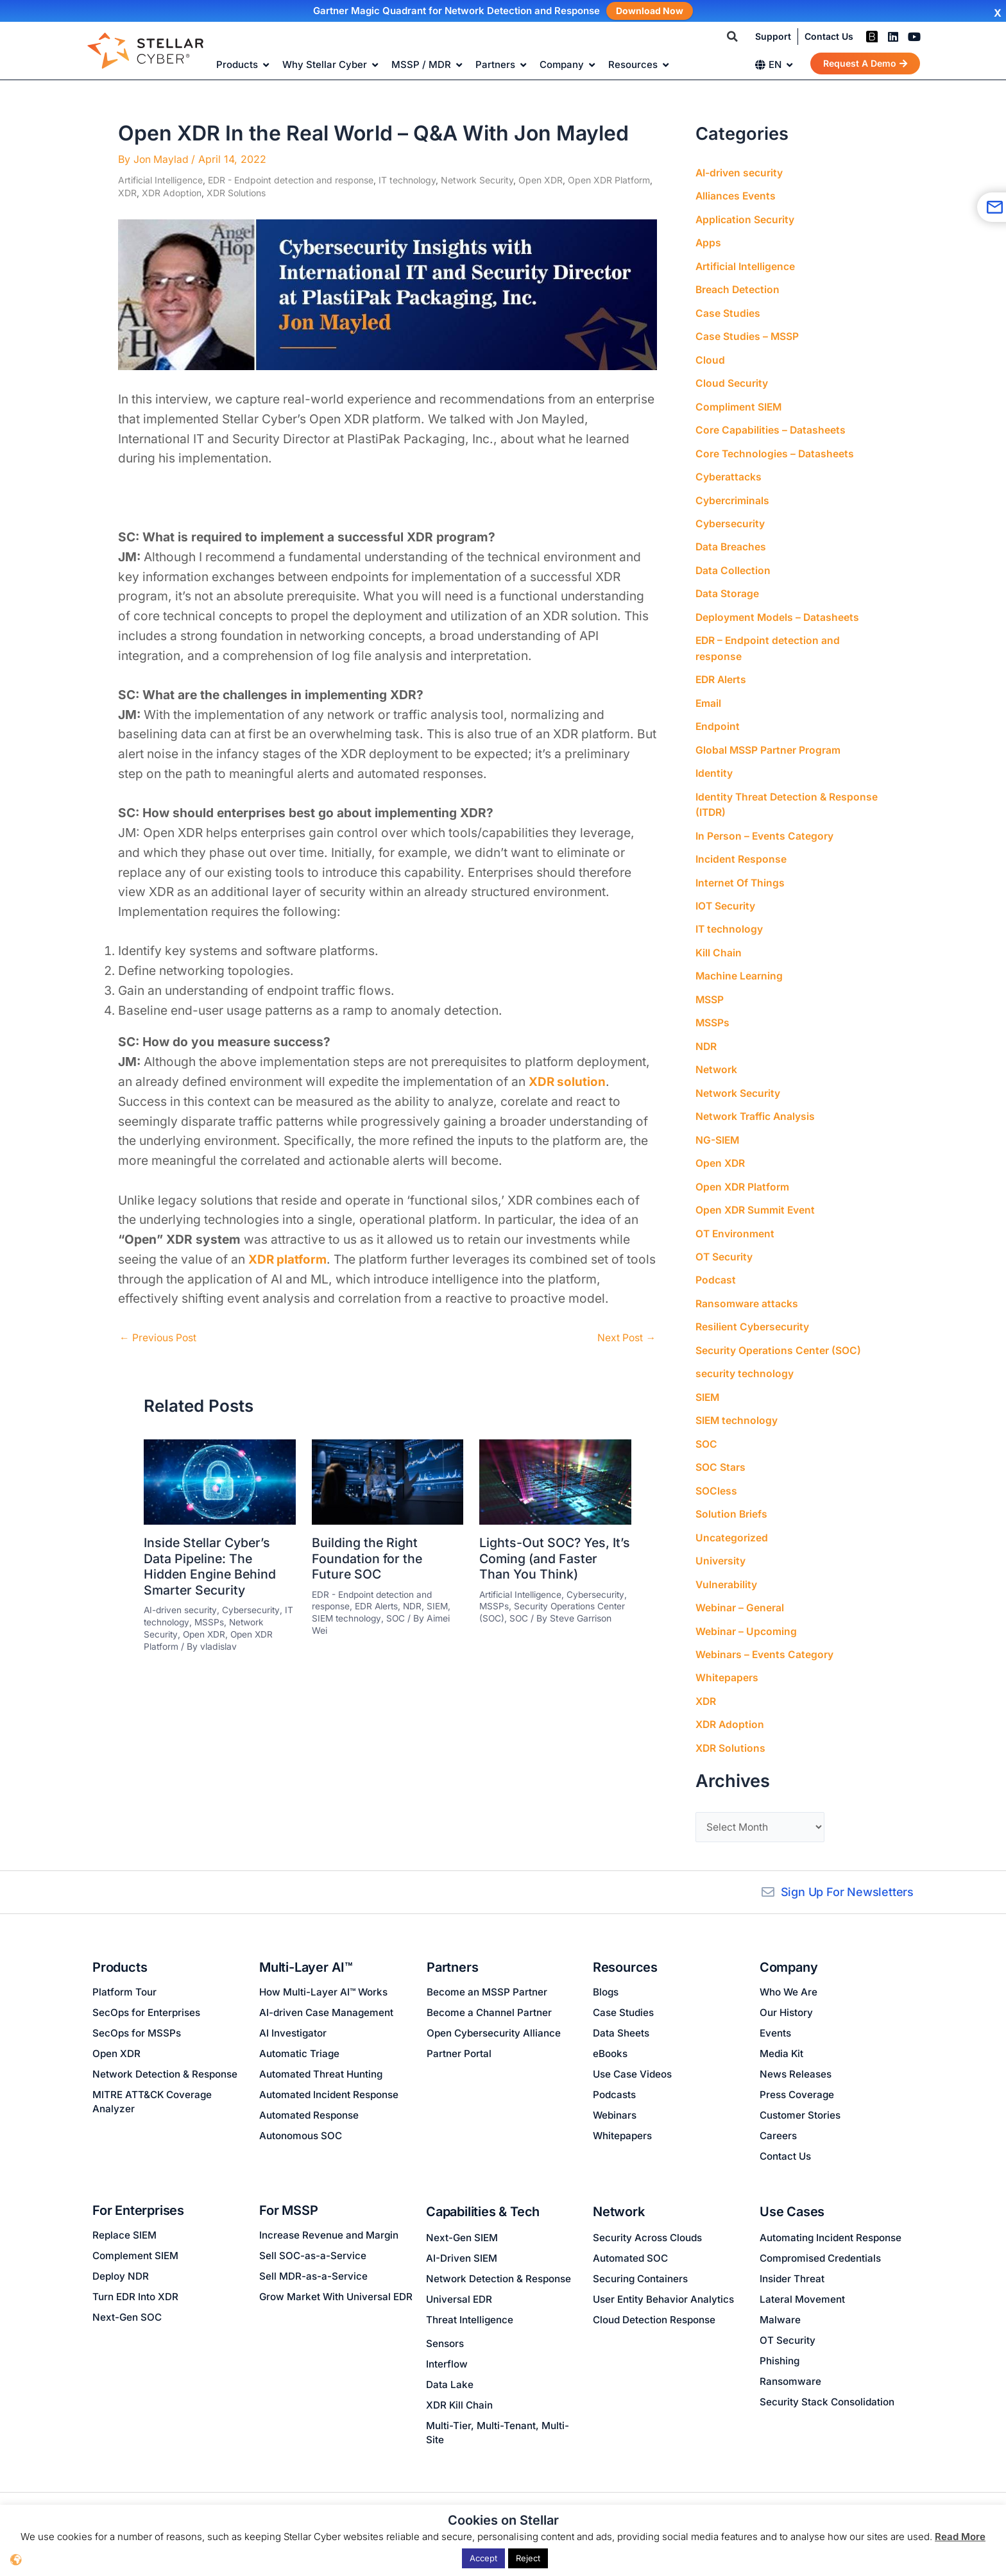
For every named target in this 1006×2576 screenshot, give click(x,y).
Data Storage (727, 588)
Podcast (715, 1265)
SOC (397, 1616)
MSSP (709, 988)
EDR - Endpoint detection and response (290, 179)
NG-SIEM (717, 1127)
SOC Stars (720, 1450)
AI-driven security (181, 1607)
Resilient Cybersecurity (752, 1311)
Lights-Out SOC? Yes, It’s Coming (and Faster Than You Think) (549, 1557)
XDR (127, 192)
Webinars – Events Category (764, 1635)
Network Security (477, 179)
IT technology (407, 179)
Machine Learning (739, 965)
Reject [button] (528, 2558)
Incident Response (741, 849)
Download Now (649, 10)
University (720, 1542)
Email (708, 696)
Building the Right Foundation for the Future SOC (367, 1557)
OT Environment (735, 1219)
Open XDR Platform (609, 179)
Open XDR (540, 179)
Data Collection (733, 565)
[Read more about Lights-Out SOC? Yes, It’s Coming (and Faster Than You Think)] (555, 1480)
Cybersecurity (252, 1607)
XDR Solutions (236, 192)
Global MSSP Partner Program (768, 742)
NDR (414, 1603)
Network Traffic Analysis (755, 1103)
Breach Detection (738, 288)
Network (716, 1057)
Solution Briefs (731, 1496)
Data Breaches (731, 542)
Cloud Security (731, 380)
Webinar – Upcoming (746, 1612)
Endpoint (717, 719)
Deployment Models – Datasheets (778, 611)
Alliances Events (736, 195)
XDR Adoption (171, 192)
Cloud (710, 357)
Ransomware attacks (746, 1288)
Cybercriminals (732, 495)
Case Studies (727, 311)
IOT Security (725, 896)
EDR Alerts (377, 1603)
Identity (714, 765)
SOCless (716, 1473)
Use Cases (792, 2211)
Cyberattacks (728, 472)
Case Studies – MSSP (747, 334)
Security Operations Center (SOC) (778, 1334)
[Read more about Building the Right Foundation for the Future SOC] (388, 1480)
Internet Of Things (740, 873)
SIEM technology (347, 1616)
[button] (732, 36)
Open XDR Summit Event (756, 1196)
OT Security (724, 1242)
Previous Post (159, 1337)
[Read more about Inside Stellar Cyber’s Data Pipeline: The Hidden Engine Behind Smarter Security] (220, 1480)
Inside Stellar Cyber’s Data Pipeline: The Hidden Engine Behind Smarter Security (211, 1565)
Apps (708, 241)
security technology (744, 1358)
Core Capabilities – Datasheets (770, 426)
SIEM (440, 1603)
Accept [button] (483, 2558)
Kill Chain (718, 942)
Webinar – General (739, 1588)
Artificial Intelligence (160, 179)
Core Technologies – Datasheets (775, 449)
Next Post (625, 1337)
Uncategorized (731, 1519)
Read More (960, 2536)
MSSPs (210, 1619)
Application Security (745, 218)
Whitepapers (726, 1658)
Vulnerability (726, 1565)
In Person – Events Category (764, 826)
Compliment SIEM (739, 403)
